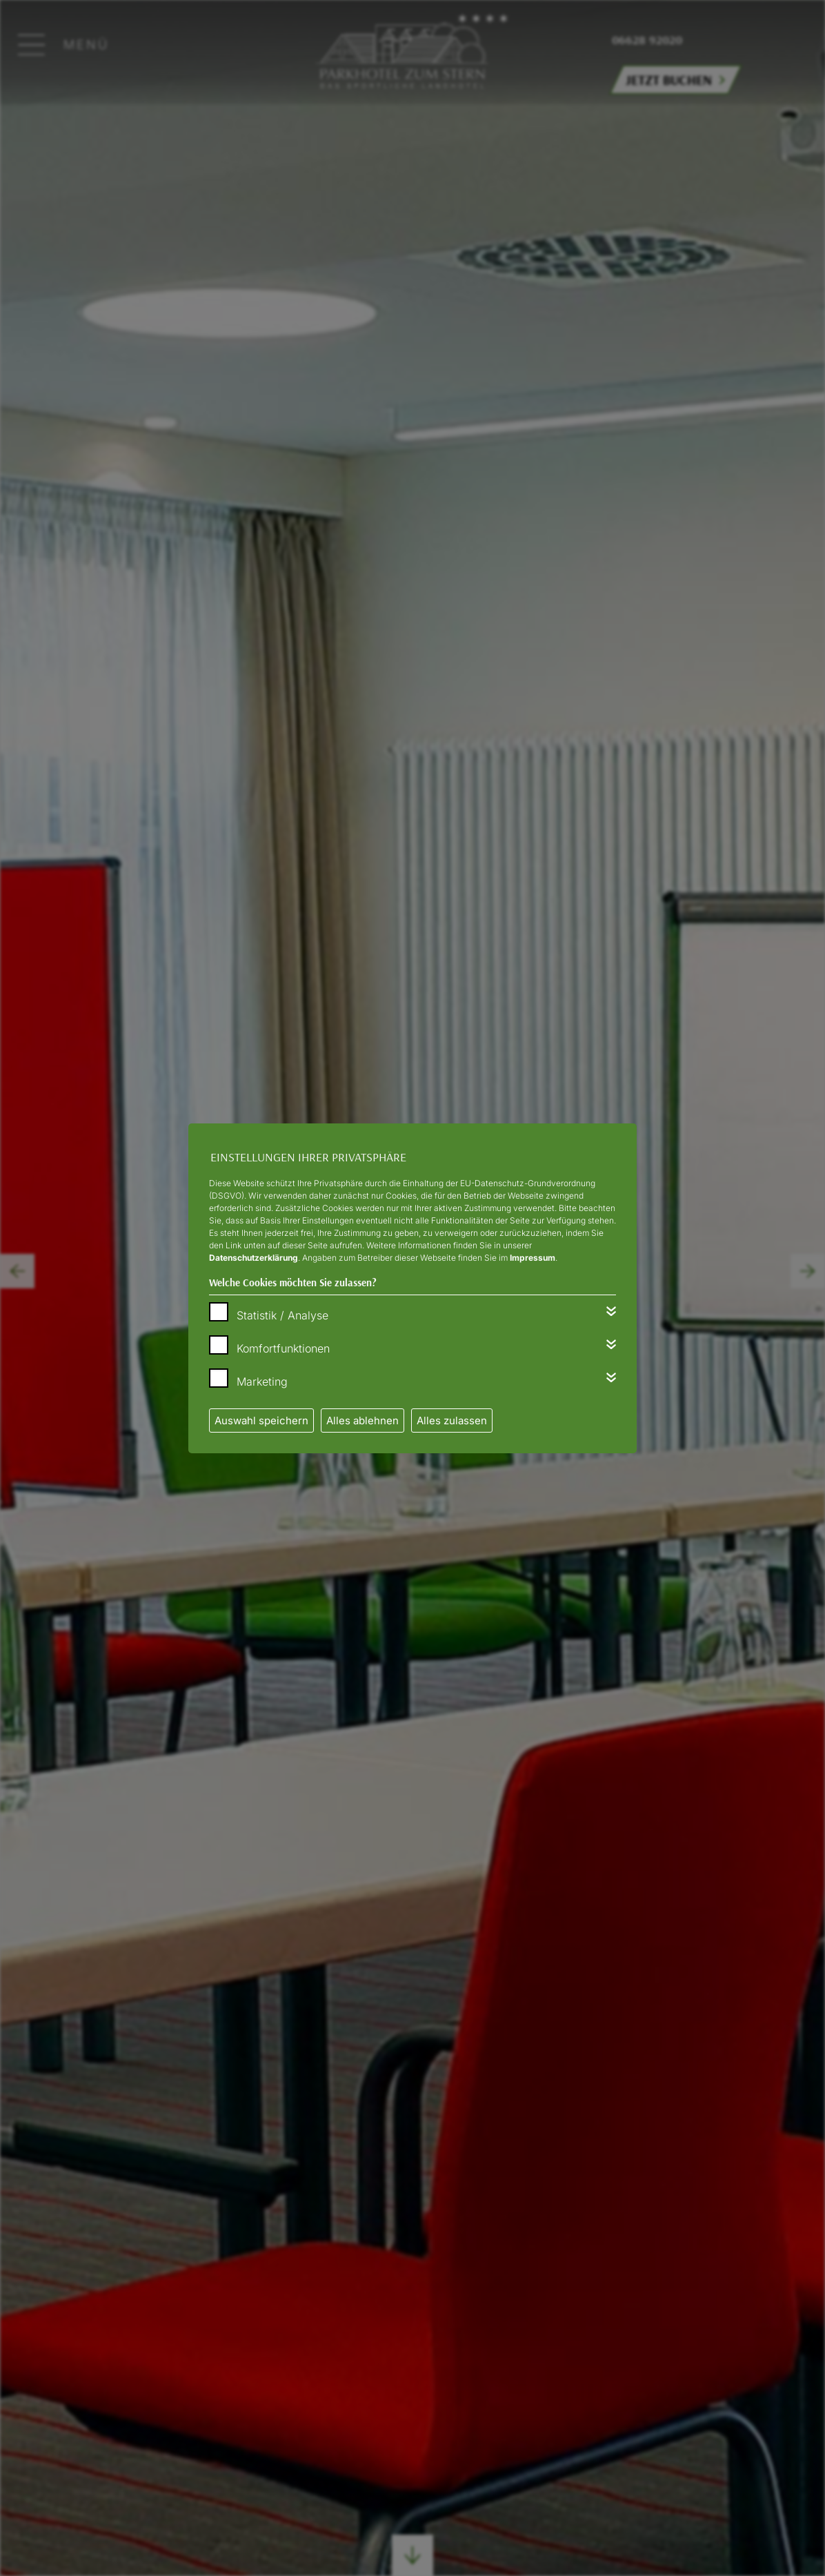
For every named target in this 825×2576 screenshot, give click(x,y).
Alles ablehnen (362, 1420)
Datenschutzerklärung (253, 1257)
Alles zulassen (452, 1420)
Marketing (262, 1381)
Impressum (532, 1257)
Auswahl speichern (261, 1420)
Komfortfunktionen (283, 1348)
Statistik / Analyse (282, 1315)
